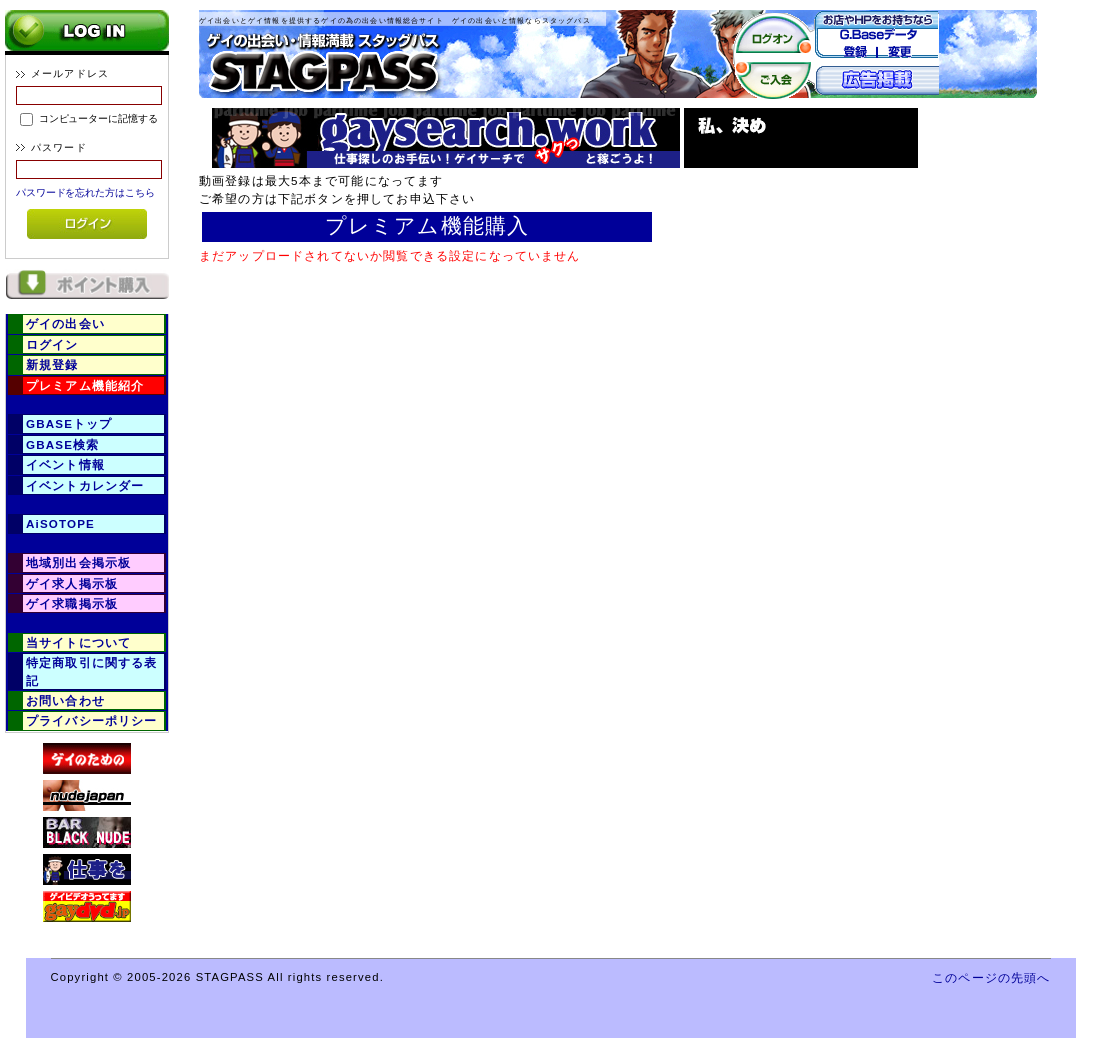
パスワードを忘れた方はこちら (85, 192)
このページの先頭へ (991, 977)
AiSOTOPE (60, 523)
